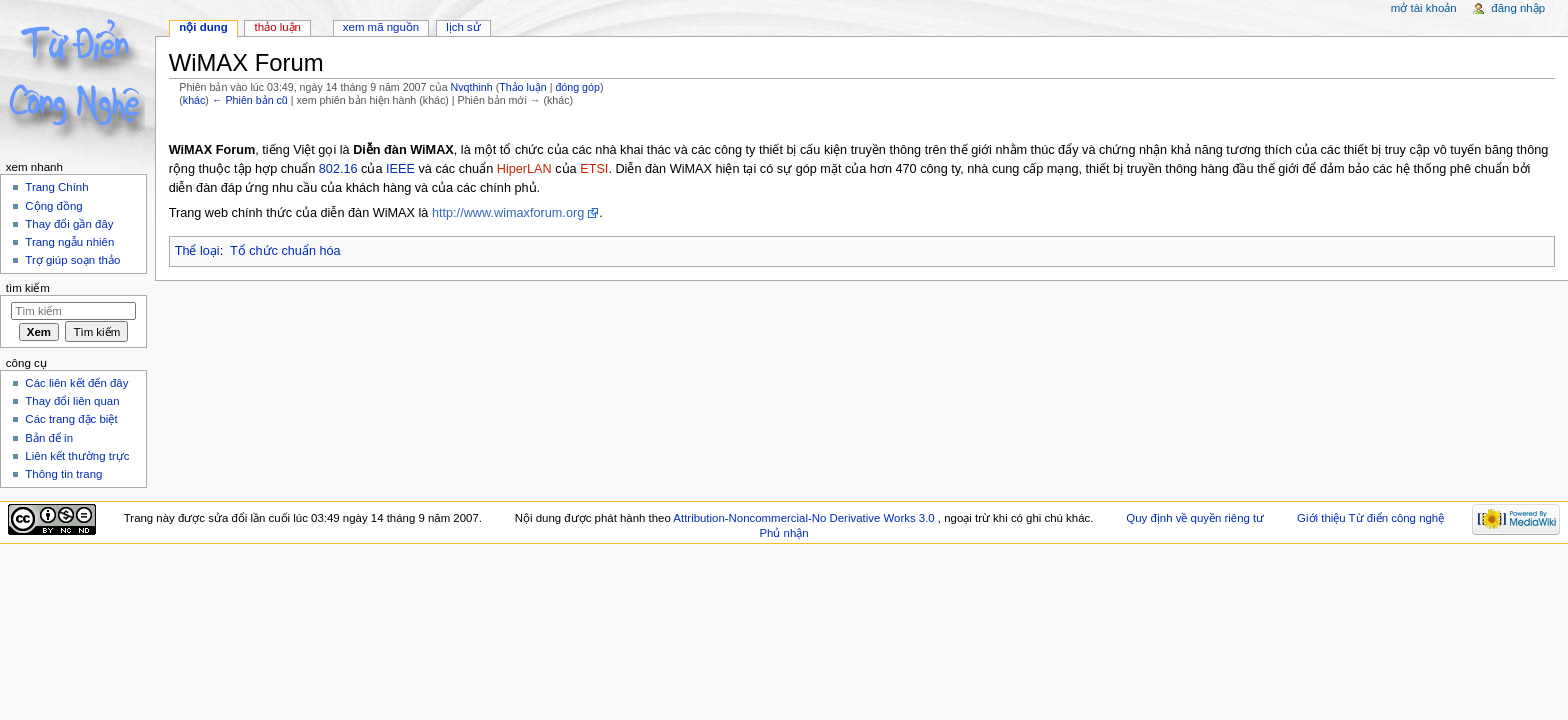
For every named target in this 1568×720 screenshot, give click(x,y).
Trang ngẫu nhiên (69, 242)
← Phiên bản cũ (250, 100)
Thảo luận (523, 87)
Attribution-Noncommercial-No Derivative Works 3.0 (805, 518)
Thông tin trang (63, 474)
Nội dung (203, 27)
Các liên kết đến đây (76, 383)
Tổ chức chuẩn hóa (285, 251)
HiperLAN (524, 169)
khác (194, 100)
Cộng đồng (53, 206)
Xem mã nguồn (381, 27)
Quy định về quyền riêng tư (1195, 518)
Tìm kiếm (28, 288)
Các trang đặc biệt (71, 419)
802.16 (338, 169)
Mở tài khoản (1424, 8)
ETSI (594, 169)
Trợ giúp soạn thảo (72, 260)
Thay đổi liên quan (72, 401)
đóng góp (577, 87)
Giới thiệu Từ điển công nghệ (1370, 518)
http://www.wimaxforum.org (508, 213)
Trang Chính (56, 187)
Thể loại (197, 251)
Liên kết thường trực (77, 456)
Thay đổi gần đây (69, 224)
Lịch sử (463, 27)
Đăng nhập (1518, 8)
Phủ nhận (783, 533)
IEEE (400, 169)
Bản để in (49, 438)
